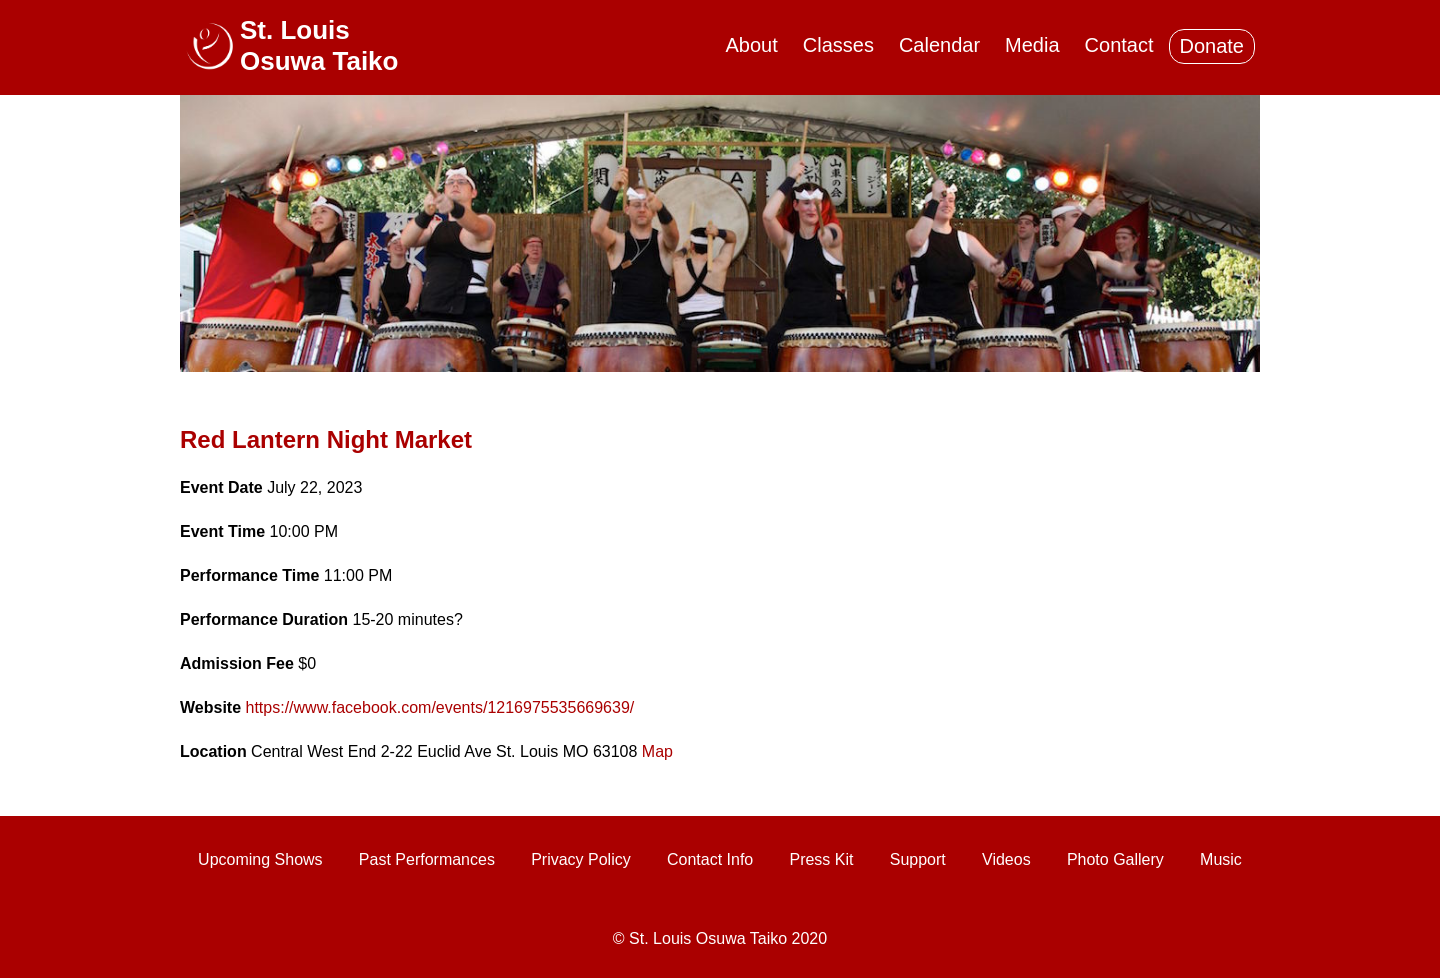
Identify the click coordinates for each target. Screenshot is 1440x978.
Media (1032, 45)
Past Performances (427, 859)
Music (1221, 859)
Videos (1006, 859)
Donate (1212, 46)
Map (657, 751)
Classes (838, 45)
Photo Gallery (1115, 859)
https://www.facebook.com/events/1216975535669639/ (440, 707)
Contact (1119, 45)
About (752, 45)
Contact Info (710, 859)
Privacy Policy (581, 859)
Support (918, 859)
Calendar (939, 45)
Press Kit (821, 859)
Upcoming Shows (260, 859)
